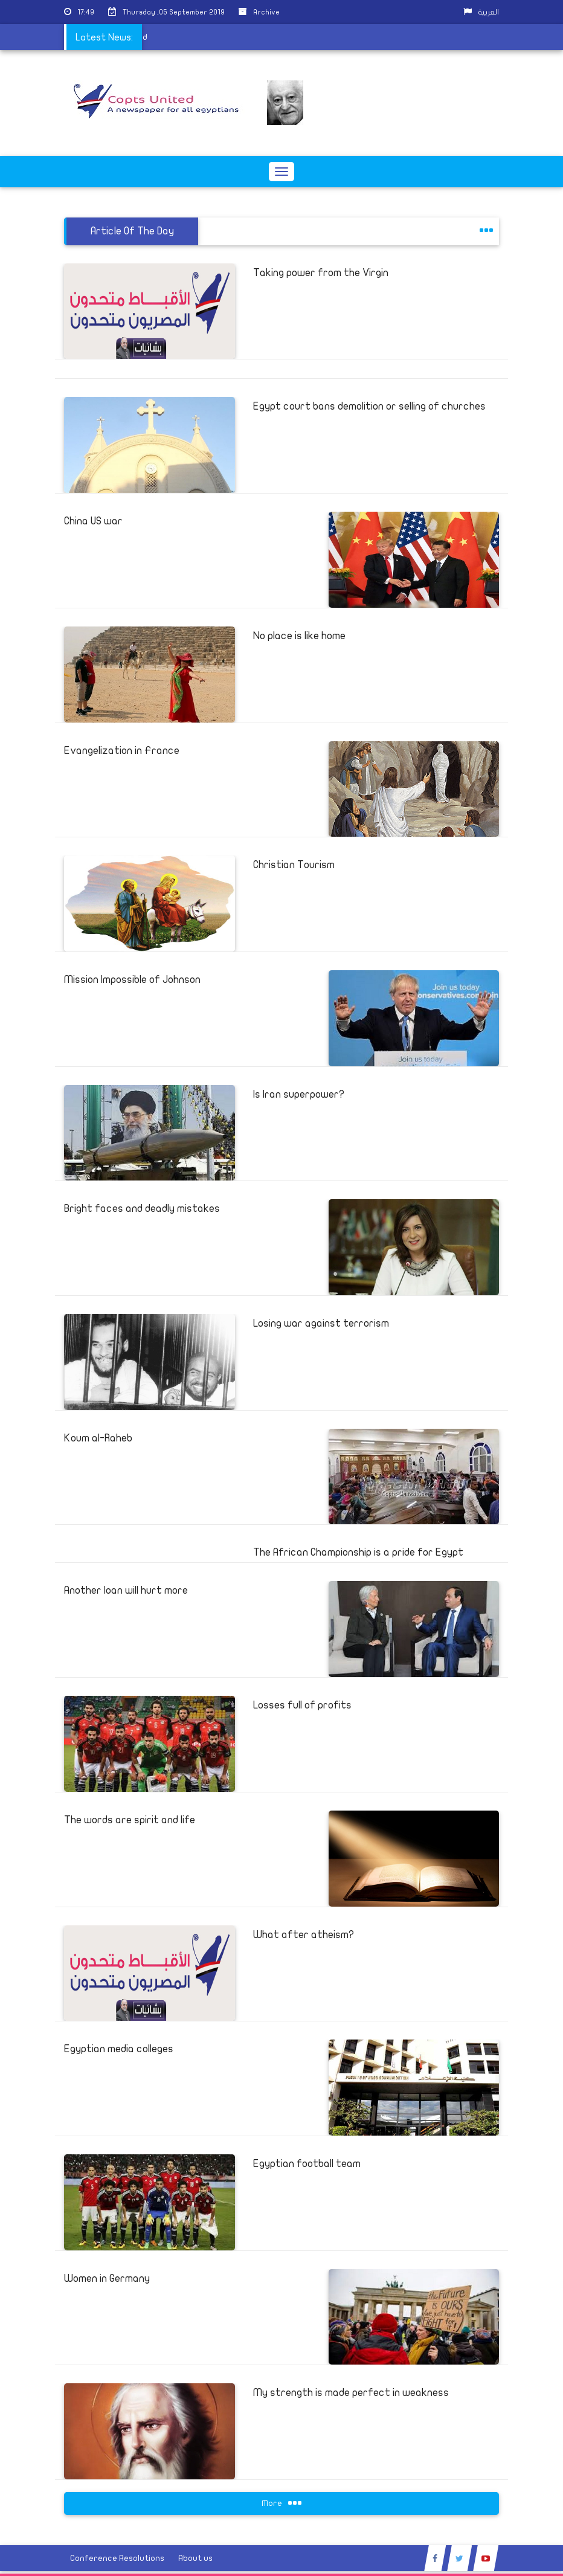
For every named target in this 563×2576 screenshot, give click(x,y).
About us (195, 2558)
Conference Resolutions (117, 2558)
